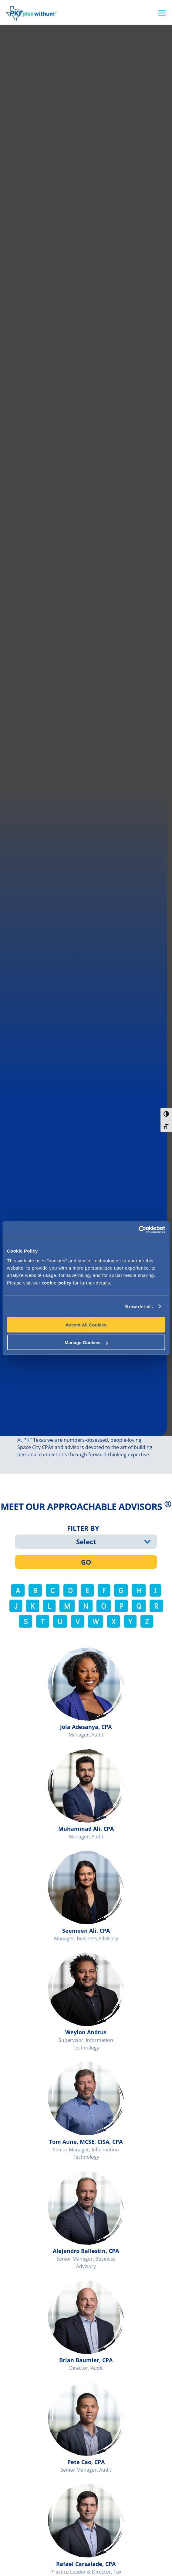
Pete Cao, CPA (86, 2462)
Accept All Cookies (86, 1324)
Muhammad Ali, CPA (86, 1828)
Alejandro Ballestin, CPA (86, 2250)
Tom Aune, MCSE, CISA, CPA (86, 2141)
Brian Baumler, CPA (86, 2360)
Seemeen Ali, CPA (86, 1930)
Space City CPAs (35, 1447)
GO (86, 1561)
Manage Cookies (86, 1342)
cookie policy (57, 1282)
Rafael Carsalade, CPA (86, 2563)
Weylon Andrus (85, 2032)
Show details (139, 1306)
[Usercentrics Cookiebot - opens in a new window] (138, 1229)
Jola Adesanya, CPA (86, 1726)
